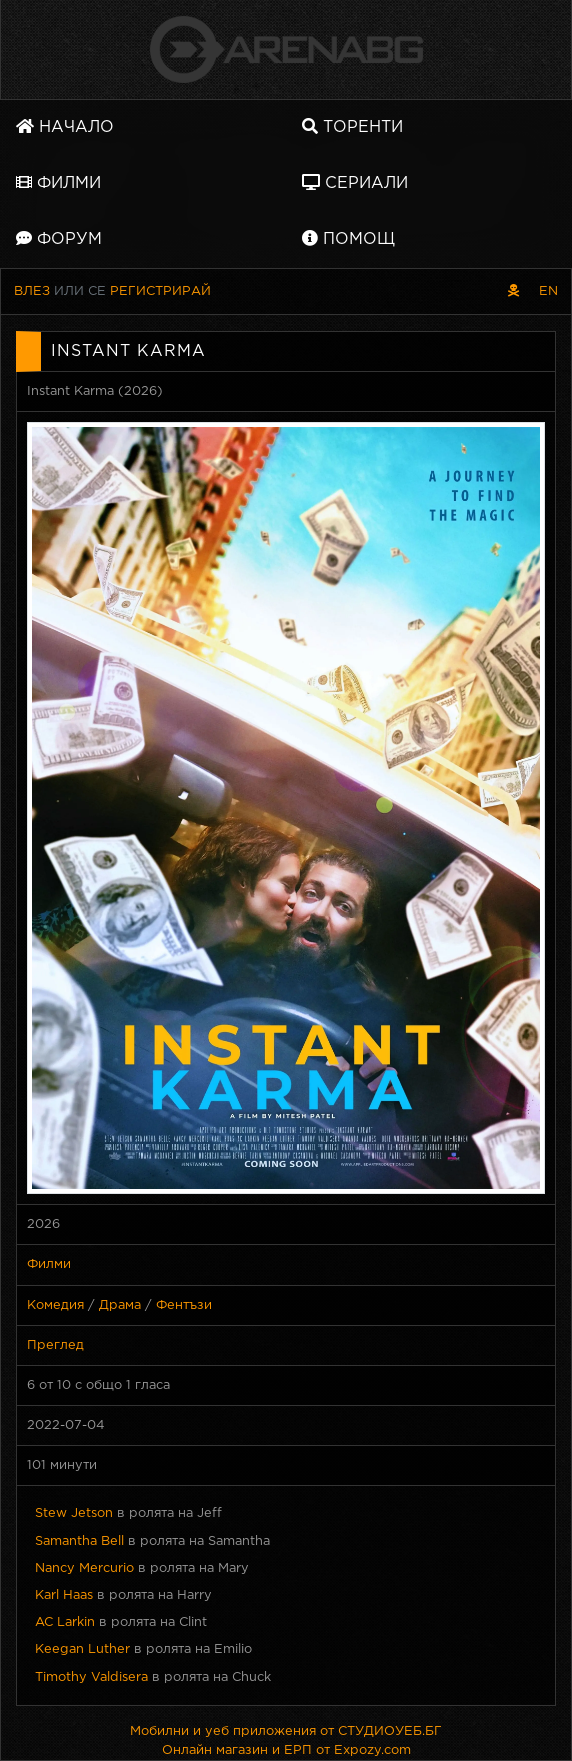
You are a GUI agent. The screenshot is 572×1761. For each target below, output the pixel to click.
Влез (32, 291)
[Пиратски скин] (513, 291)
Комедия (55, 1305)
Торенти (352, 126)
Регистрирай (160, 291)
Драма (120, 1305)
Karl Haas (64, 1595)
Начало (65, 126)
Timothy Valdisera (91, 1677)
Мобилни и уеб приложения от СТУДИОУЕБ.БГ (286, 1731)
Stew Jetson (74, 1513)
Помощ (348, 238)
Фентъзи (184, 1305)
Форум (59, 238)
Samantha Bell (79, 1541)
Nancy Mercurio (84, 1568)
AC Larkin (65, 1622)
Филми (58, 182)
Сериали (355, 182)
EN (548, 291)
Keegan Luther (82, 1649)
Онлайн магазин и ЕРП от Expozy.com (286, 1750)
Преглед (55, 1345)
